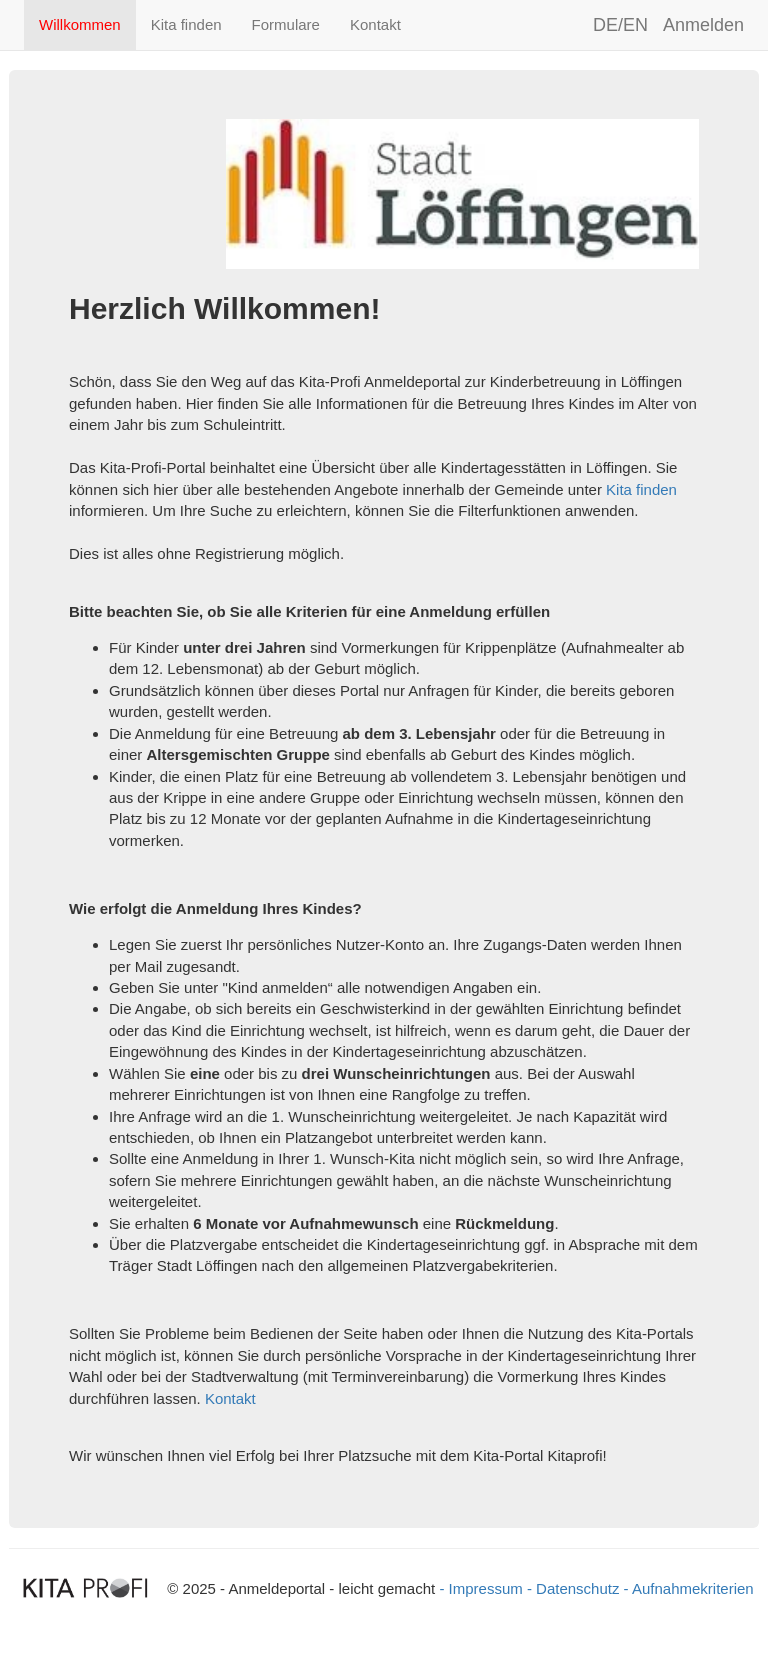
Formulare (286, 24)
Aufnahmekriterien (693, 1588)
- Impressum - (487, 1588)
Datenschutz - (582, 1588)
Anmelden (703, 25)
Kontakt (375, 24)
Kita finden (186, 24)
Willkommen (80, 24)
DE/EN (620, 25)
